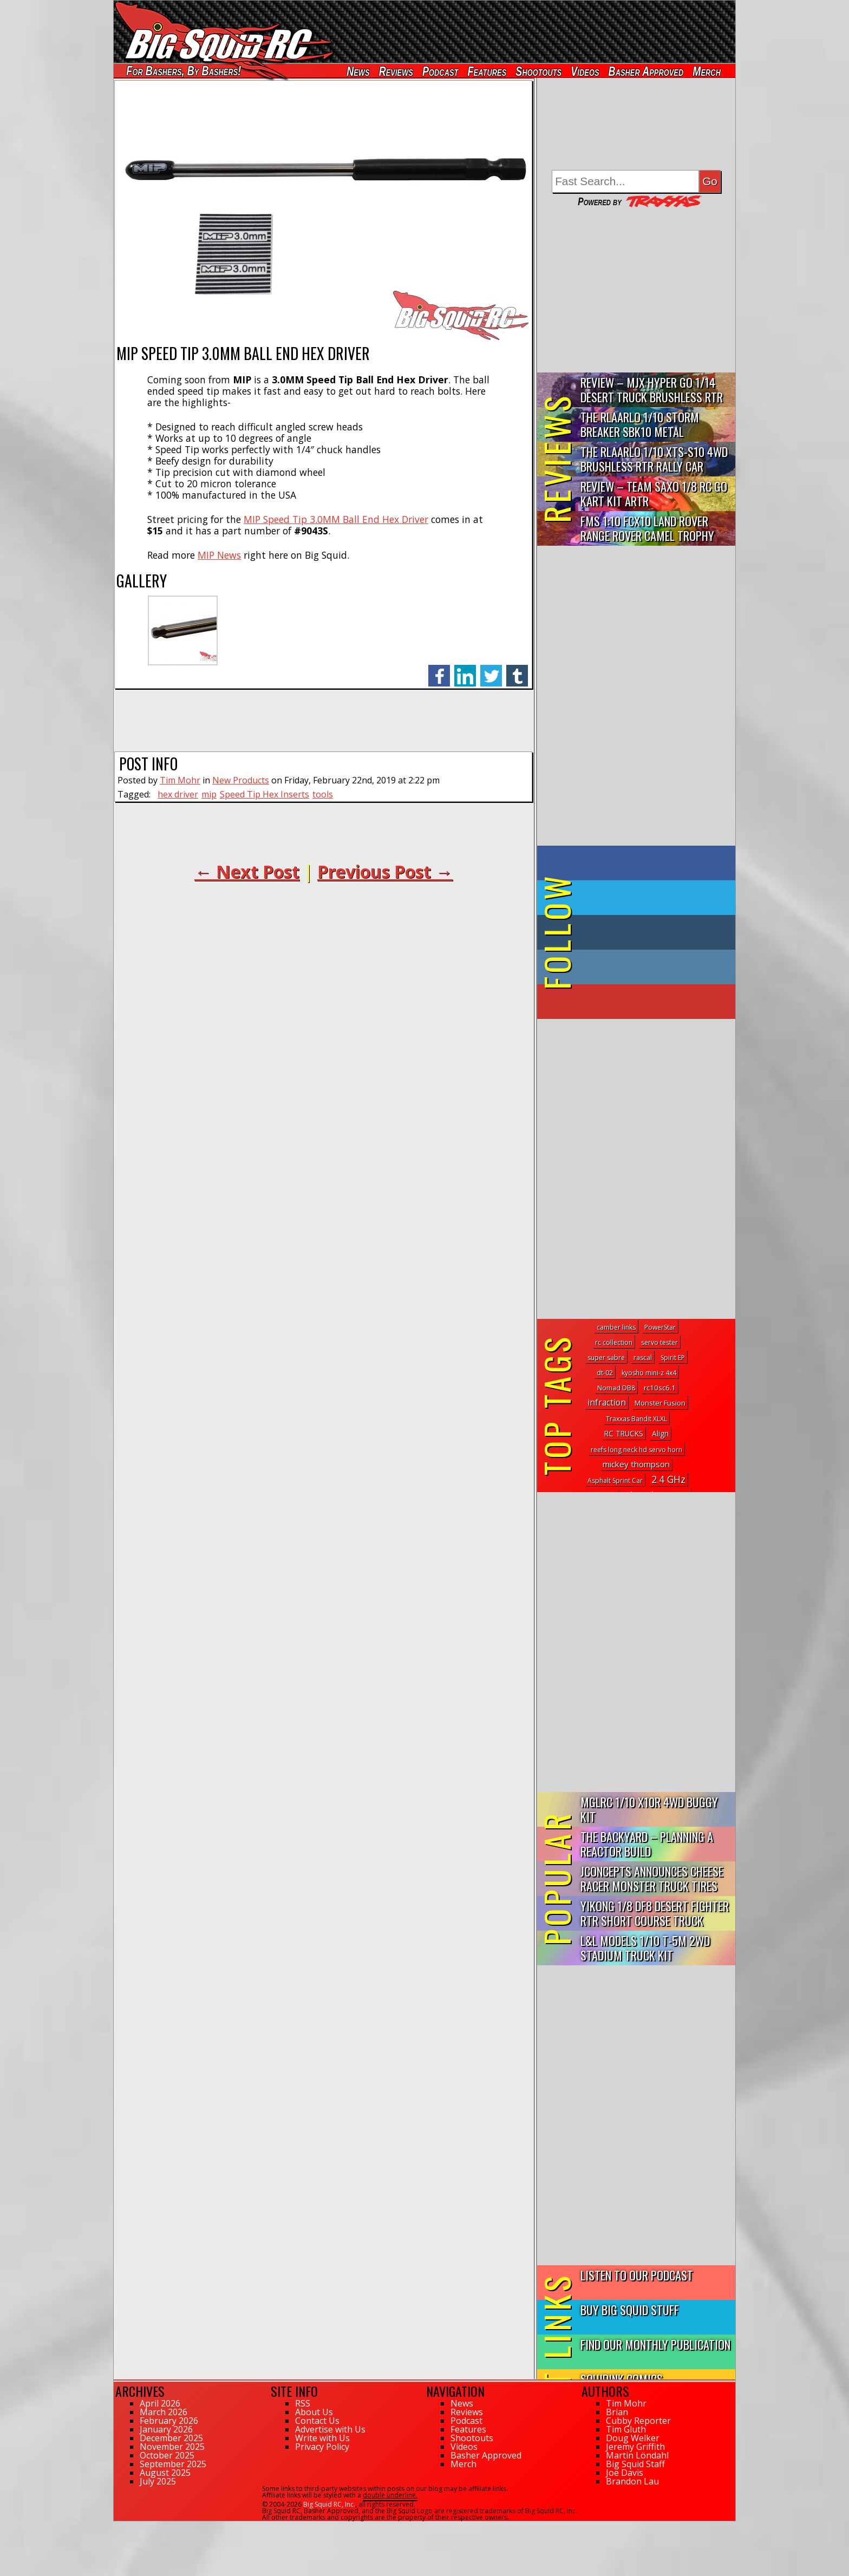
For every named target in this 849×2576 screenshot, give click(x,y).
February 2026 (169, 2421)
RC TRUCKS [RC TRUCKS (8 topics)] (623, 1433)
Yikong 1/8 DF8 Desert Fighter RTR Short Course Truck (654, 1913)
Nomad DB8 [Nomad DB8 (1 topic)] (616, 1387)
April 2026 (160, 2403)
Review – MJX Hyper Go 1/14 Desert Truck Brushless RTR (651, 389)
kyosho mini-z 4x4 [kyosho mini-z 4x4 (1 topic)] (649, 1372)
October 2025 (167, 2455)
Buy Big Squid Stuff (629, 2309)
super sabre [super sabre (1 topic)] (606, 1357)
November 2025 (172, 2447)
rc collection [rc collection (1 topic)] (613, 1342)
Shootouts (538, 71)
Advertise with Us (330, 2429)
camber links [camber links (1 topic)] (616, 1327)
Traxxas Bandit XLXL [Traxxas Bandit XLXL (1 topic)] (636, 1418)
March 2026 (163, 2412)
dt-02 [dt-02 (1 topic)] (605, 1372)
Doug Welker (632, 2438)
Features (486, 71)
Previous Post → (385, 871)
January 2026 (166, 2429)
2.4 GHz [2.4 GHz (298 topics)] (668, 1479)
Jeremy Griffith (635, 2447)
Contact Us (317, 2421)
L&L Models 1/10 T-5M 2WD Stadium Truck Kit (645, 1947)
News (358, 71)
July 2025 (158, 2481)
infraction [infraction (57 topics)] (606, 1402)
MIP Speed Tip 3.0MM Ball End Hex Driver (336, 519)
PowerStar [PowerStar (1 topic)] (660, 1327)
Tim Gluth (626, 2429)
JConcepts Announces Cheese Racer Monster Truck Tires (651, 1878)
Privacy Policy (322, 2447)
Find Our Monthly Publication (655, 2344)
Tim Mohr (180, 780)
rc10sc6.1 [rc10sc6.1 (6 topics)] (660, 1387)
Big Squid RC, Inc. (329, 2504)
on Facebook (638, 863)
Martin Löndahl (637, 2455)
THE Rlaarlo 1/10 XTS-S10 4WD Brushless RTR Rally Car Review (654, 459)
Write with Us (322, 2438)
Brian (617, 2412)
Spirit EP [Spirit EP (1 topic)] (673, 1357)
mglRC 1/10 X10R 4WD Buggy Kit (649, 1809)
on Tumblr (651, 932)
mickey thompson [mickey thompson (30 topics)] (636, 1464)
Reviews (396, 71)
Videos (585, 71)
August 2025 (165, 2473)
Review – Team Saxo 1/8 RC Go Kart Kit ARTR (653, 493)
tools (322, 794)
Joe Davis (624, 2473)
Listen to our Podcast (636, 2275)
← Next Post (246, 871)
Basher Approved (646, 71)
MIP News (219, 554)
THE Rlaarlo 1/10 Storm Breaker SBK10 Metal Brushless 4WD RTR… (639, 425)
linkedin (465, 670)
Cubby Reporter (638, 2421)
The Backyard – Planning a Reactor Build (646, 1843)
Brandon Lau (632, 2481)
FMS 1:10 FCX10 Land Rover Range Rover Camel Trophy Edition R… (647, 529)
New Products (240, 780)
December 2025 (171, 2438)
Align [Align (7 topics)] (660, 1434)
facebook (439, 670)
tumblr (517, 670)
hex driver (178, 794)
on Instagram (634, 967)
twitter (491, 670)
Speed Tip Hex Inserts (264, 794)
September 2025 (173, 2464)
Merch (707, 71)
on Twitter (651, 897)
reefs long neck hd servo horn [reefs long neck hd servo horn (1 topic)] (636, 1449)
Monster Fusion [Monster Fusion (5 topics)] (660, 1403)
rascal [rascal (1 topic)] (643, 1357)
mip (209, 794)
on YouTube (645, 1001)
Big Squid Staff (635, 2464)
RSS (302, 2403)
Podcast (440, 71)
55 (117, 2526)
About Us (314, 2412)
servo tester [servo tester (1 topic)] (659, 1342)
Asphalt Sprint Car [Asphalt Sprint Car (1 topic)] (615, 1480)
